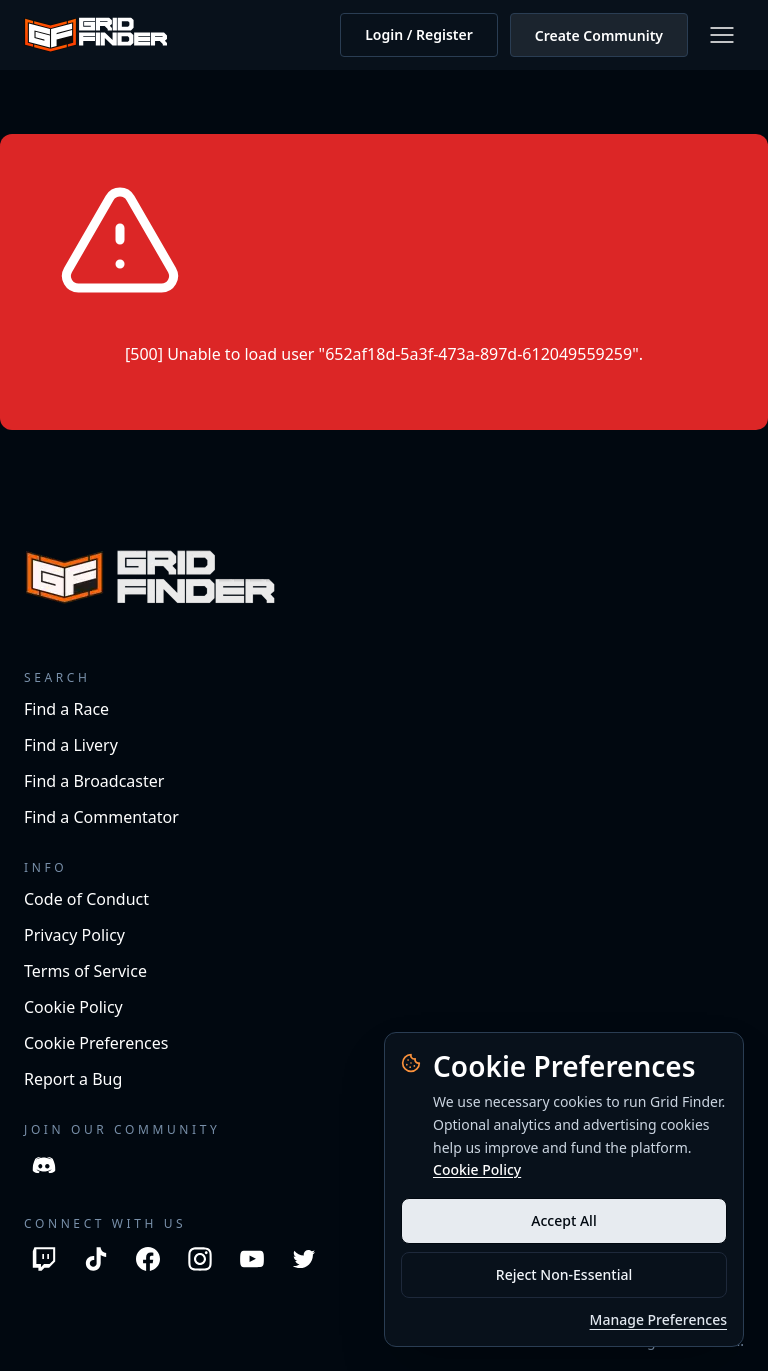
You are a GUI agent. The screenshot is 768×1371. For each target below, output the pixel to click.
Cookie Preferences (96, 1043)
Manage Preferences (658, 1319)
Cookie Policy (477, 1169)
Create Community (599, 35)
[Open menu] (722, 35)
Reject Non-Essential (564, 1274)
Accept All (563, 1220)
